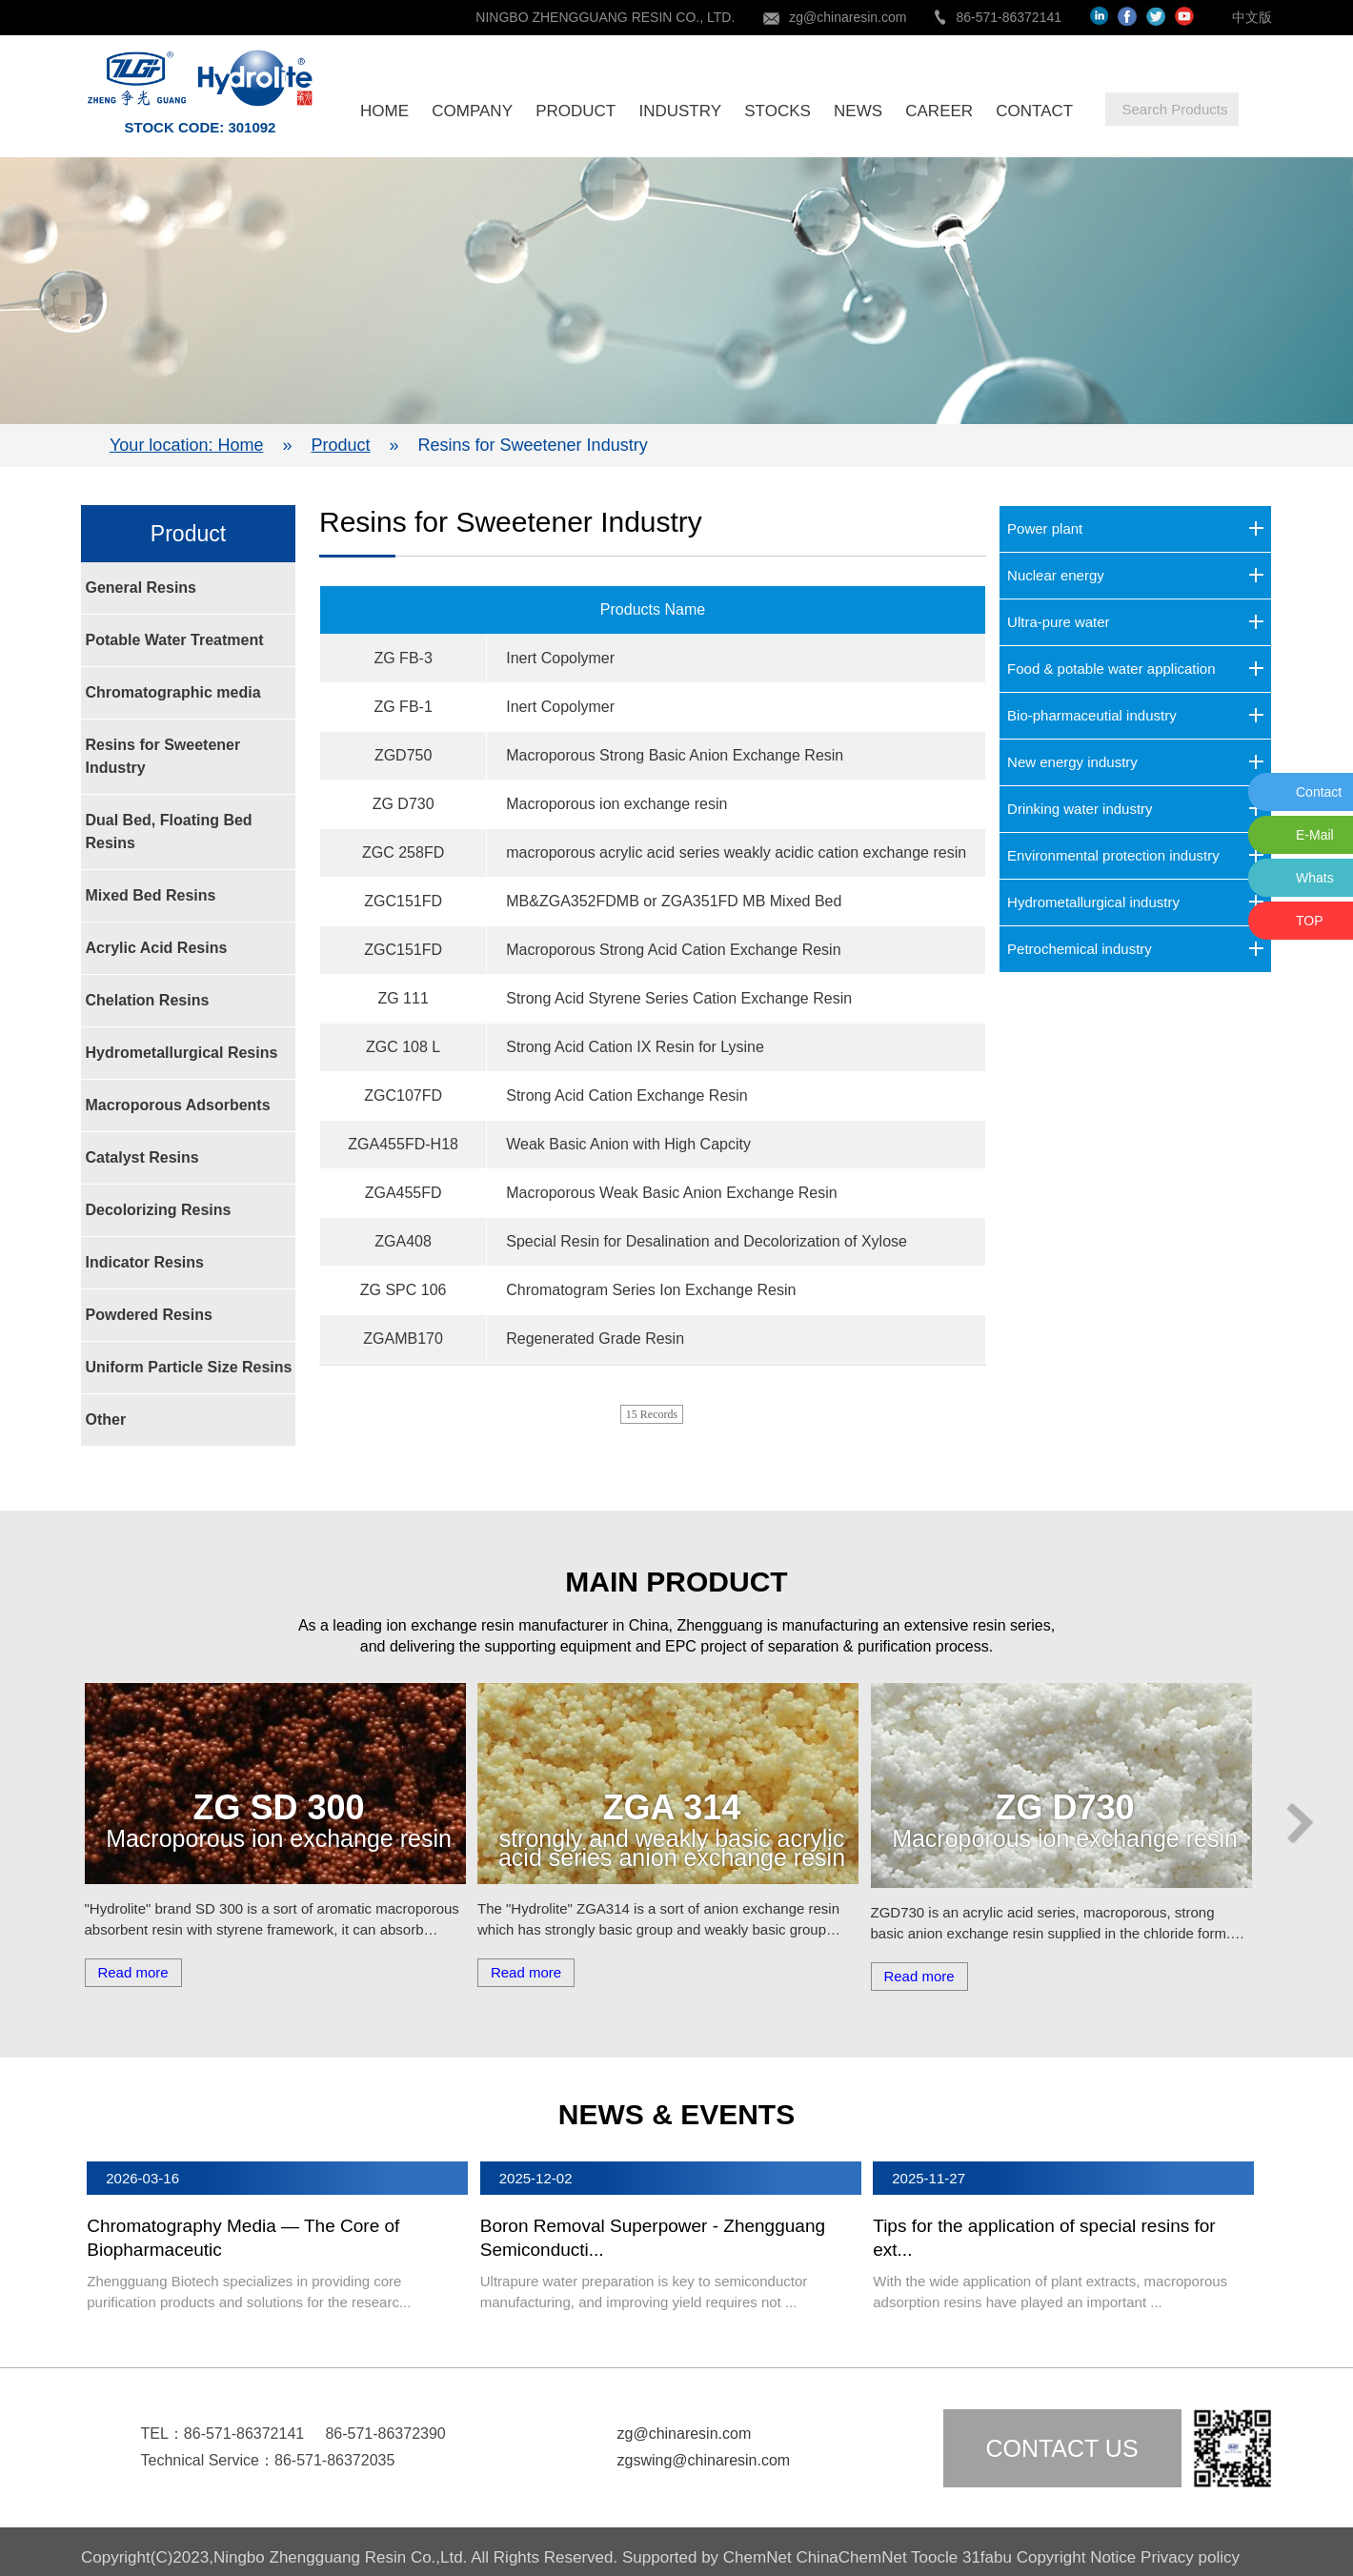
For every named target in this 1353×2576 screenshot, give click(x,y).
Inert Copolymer (560, 658)
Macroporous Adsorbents (178, 1105)
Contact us (1061, 2448)
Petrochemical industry (1079, 949)
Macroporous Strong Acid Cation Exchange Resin (673, 950)
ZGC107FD (403, 1095)
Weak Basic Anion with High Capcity (628, 1144)
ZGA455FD (403, 1193)
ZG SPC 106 (403, 1290)
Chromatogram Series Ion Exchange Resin (651, 1290)
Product (340, 445)
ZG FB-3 (403, 658)
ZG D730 (403, 804)
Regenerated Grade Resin (595, 1338)
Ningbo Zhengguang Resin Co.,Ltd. (342, 2557)
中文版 (1252, 17)
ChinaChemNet (851, 2557)
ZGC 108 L (403, 1047)
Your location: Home (186, 445)
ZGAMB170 (403, 1338)
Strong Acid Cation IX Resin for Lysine (635, 1047)
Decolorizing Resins (159, 1210)
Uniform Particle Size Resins (189, 1367)
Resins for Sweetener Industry (163, 756)
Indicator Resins (145, 1262)
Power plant (1044, 528)
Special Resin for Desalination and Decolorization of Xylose (706, 1241)
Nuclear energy (1055, 575)
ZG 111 (402, 998)
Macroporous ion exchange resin (616, 804)
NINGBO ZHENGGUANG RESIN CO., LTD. (605, 17)
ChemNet (757, 2557)
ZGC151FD (403, 901)
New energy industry (1072, 762)
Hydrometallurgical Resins (182, 1053)
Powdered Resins (149, 1315)
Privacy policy (1190, 2557)
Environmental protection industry (1113, 855)
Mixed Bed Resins (151, 895)
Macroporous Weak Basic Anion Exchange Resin (671, 1193)
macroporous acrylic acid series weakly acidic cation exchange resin (736, 852)
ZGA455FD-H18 (403, 1144)
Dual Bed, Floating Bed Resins (169, 831)
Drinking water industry (1080, 809)
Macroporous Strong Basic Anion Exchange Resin (674, 755)
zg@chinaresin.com (847, 17)
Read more (132, 1972)
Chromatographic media (173, 692)
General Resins (141, 587)
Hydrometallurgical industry (1093, 902)
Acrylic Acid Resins (157, 948)
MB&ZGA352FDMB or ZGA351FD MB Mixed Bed (673, 901)
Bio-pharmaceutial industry (1092, 715)
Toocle (934, 2557)
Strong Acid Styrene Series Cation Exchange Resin (679, 998)
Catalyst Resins (142, 1157)
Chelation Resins (148, 1000)
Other (106, 1419)
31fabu (987, 2557)
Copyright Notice (1077, 2557)
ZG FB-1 (403, 707)
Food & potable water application (1111, 668)
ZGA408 (403, 1241)
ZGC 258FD (403, 852)
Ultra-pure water (1058, 622)
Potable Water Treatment (175, 640)
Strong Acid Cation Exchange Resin (626, 1095)
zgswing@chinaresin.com (704, 2460)
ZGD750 (403, 755)
